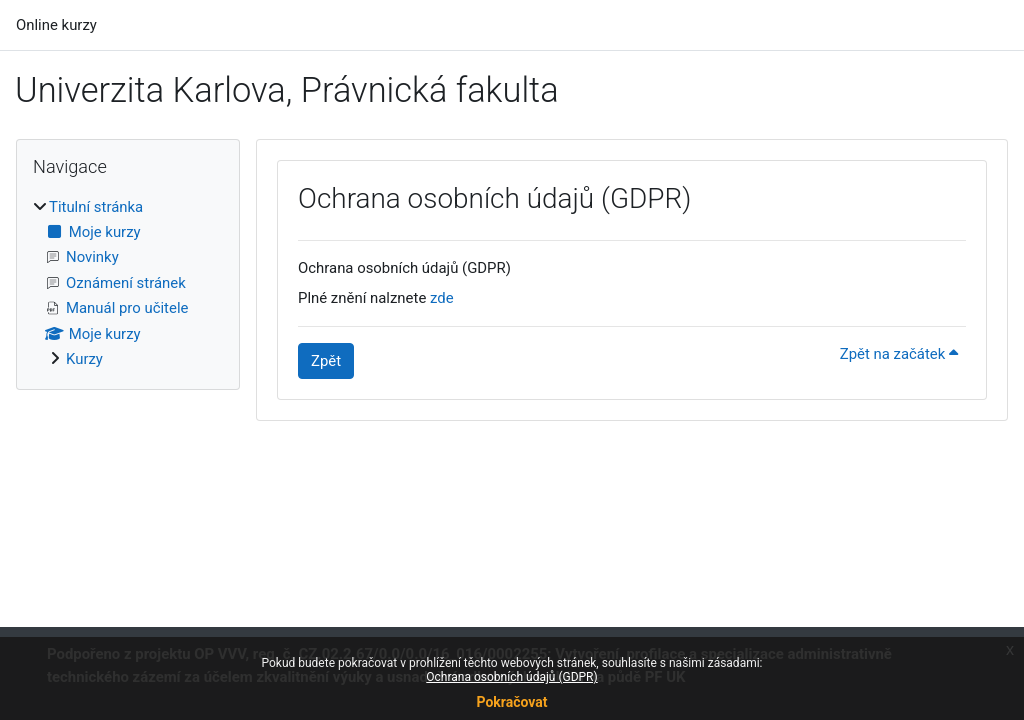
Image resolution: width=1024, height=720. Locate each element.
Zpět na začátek (899, 354)
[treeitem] (128, 283)
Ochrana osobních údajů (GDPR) (511, 677)
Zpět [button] (326, 361)
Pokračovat (511, 702)
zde (442, 298)
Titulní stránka (96, 207)
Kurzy (84, 359)
